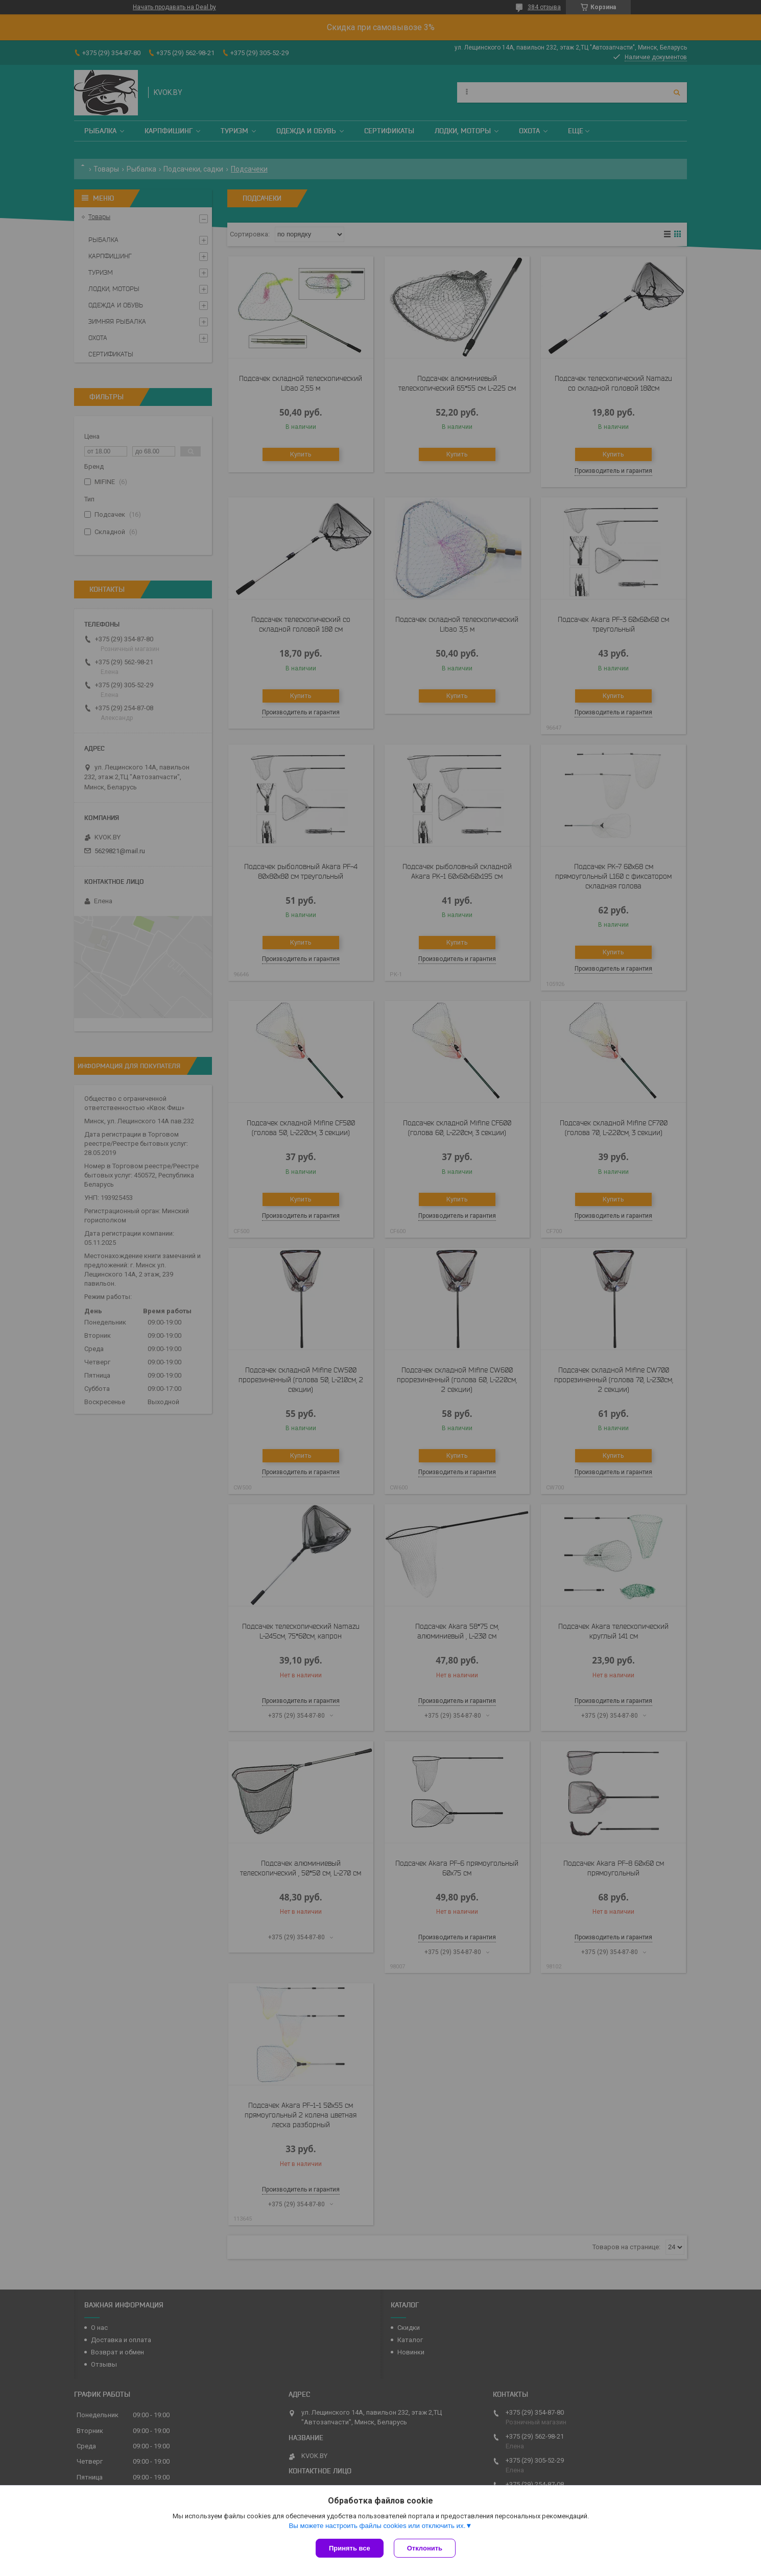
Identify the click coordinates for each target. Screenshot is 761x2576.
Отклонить (424, 2548)
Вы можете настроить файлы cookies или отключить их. (377, 2526)
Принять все (349, 2548)
